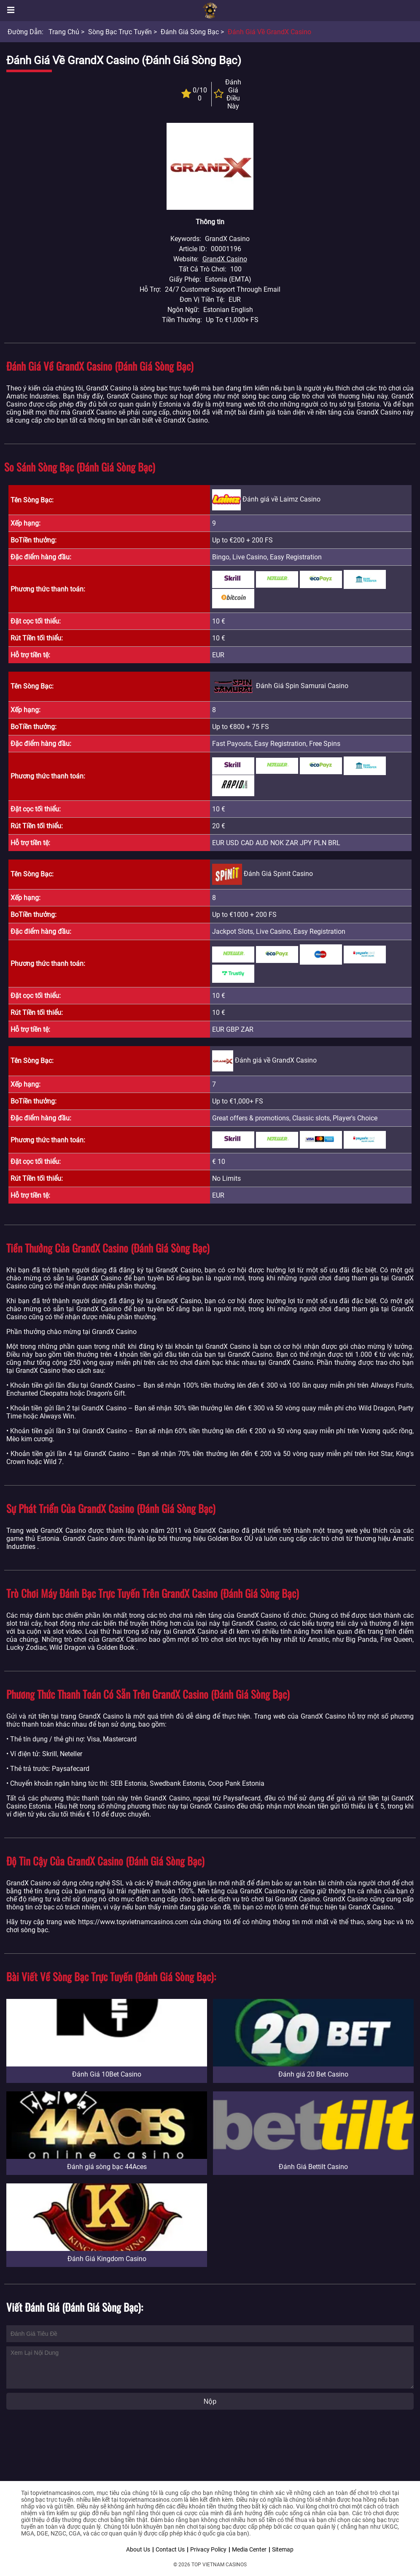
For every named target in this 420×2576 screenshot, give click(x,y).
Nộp (210, 2401)
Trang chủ (63, 32)
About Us (138, 2549)
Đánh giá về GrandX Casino (269, 32)
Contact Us (170, 2549)
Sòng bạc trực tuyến (120, 32)
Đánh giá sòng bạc (190, 32)
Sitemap (282, 2549)
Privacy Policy (208, 2549)
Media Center (249, 2549)
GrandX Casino (224, 259)
